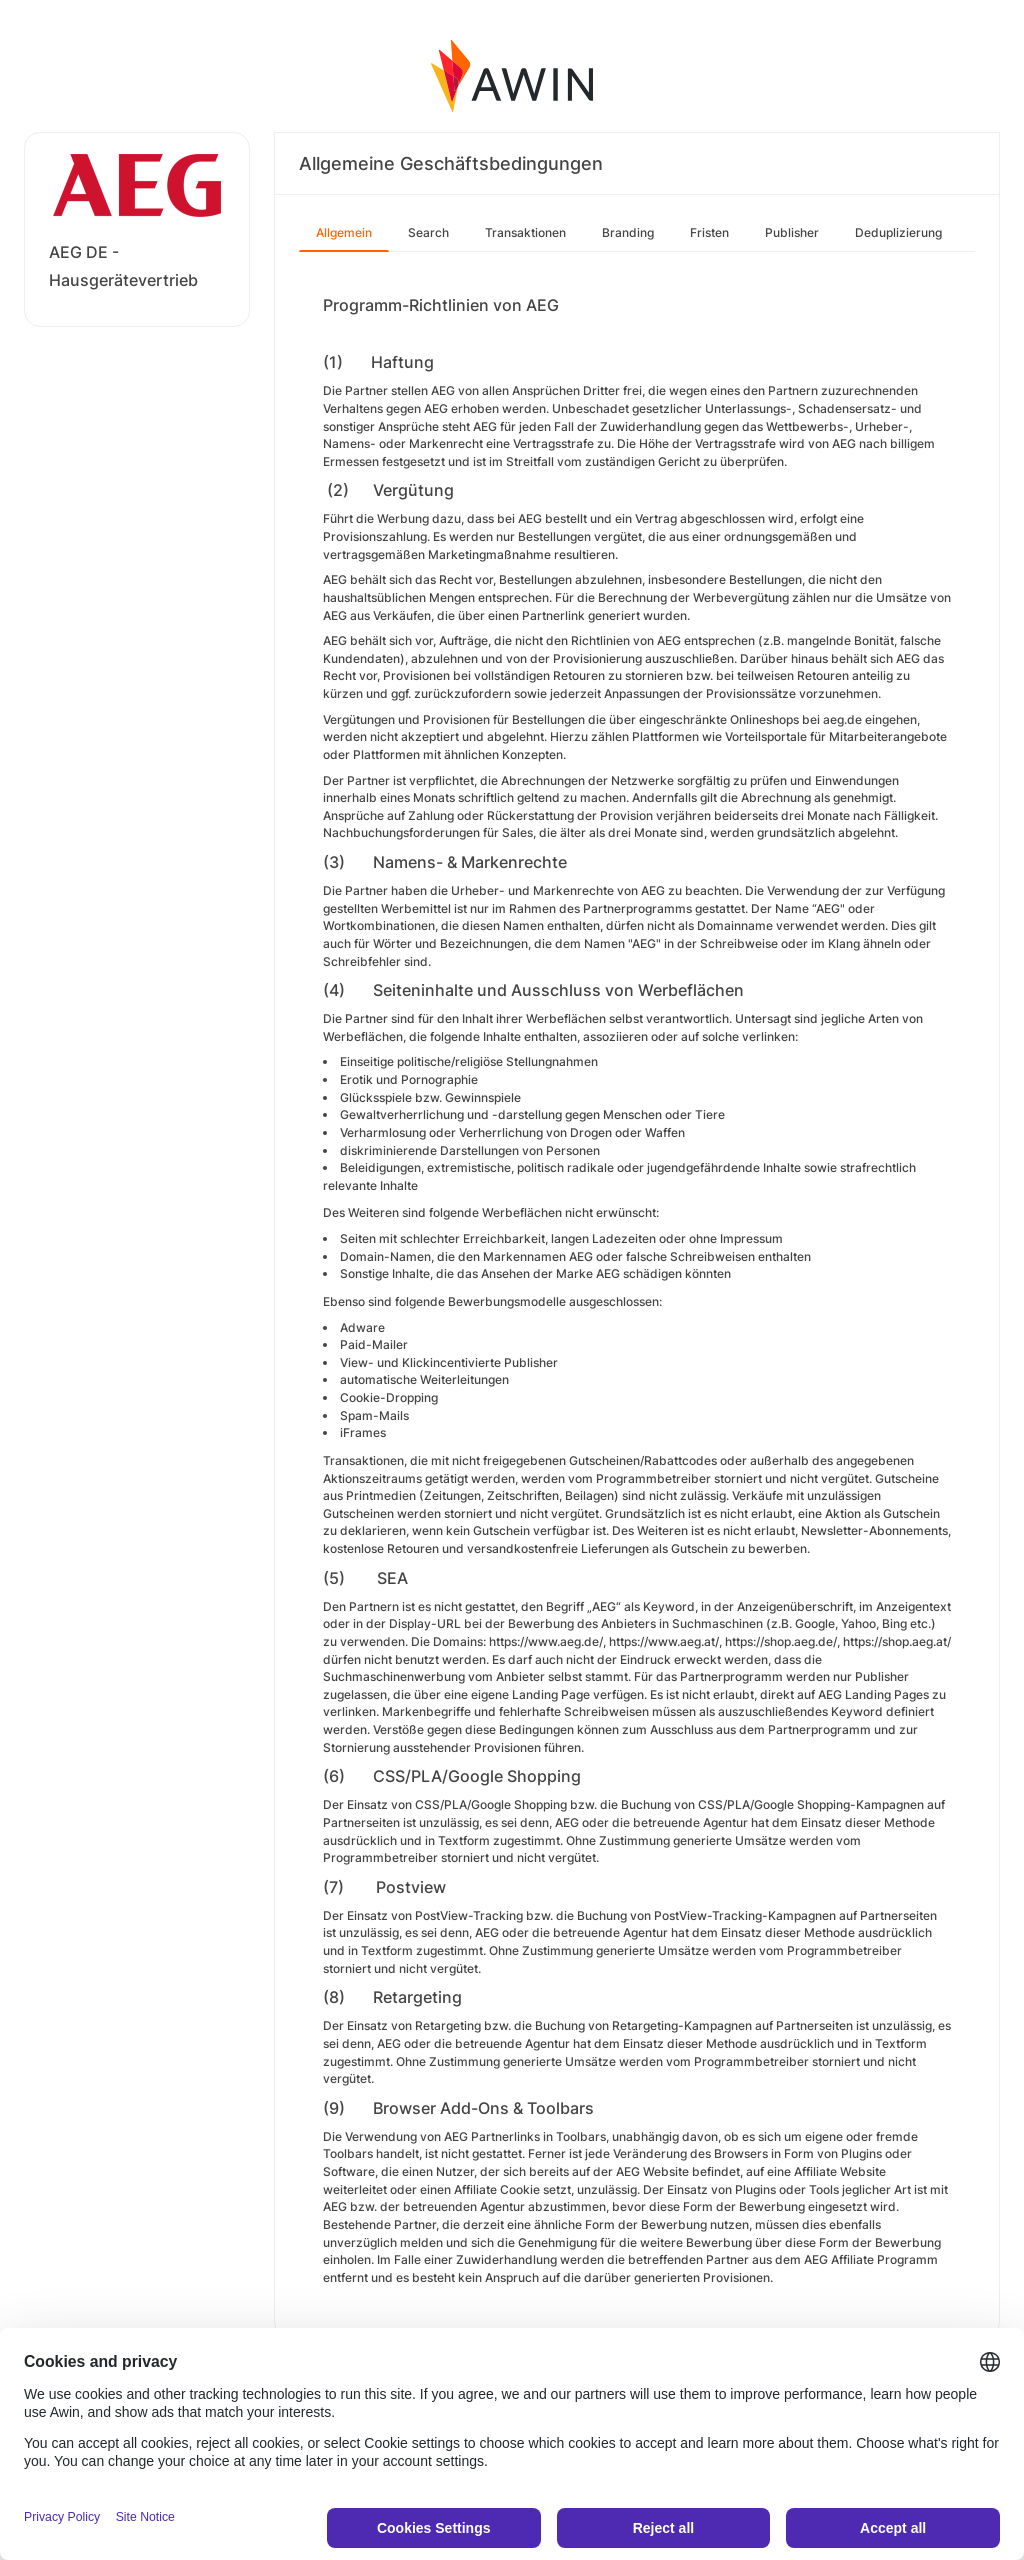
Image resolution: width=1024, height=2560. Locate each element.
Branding (628, 232)
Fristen (709, 232)
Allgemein (344, 232)
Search (428, 232)
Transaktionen (525, 232)
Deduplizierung (898, 232)
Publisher (792, 232)
